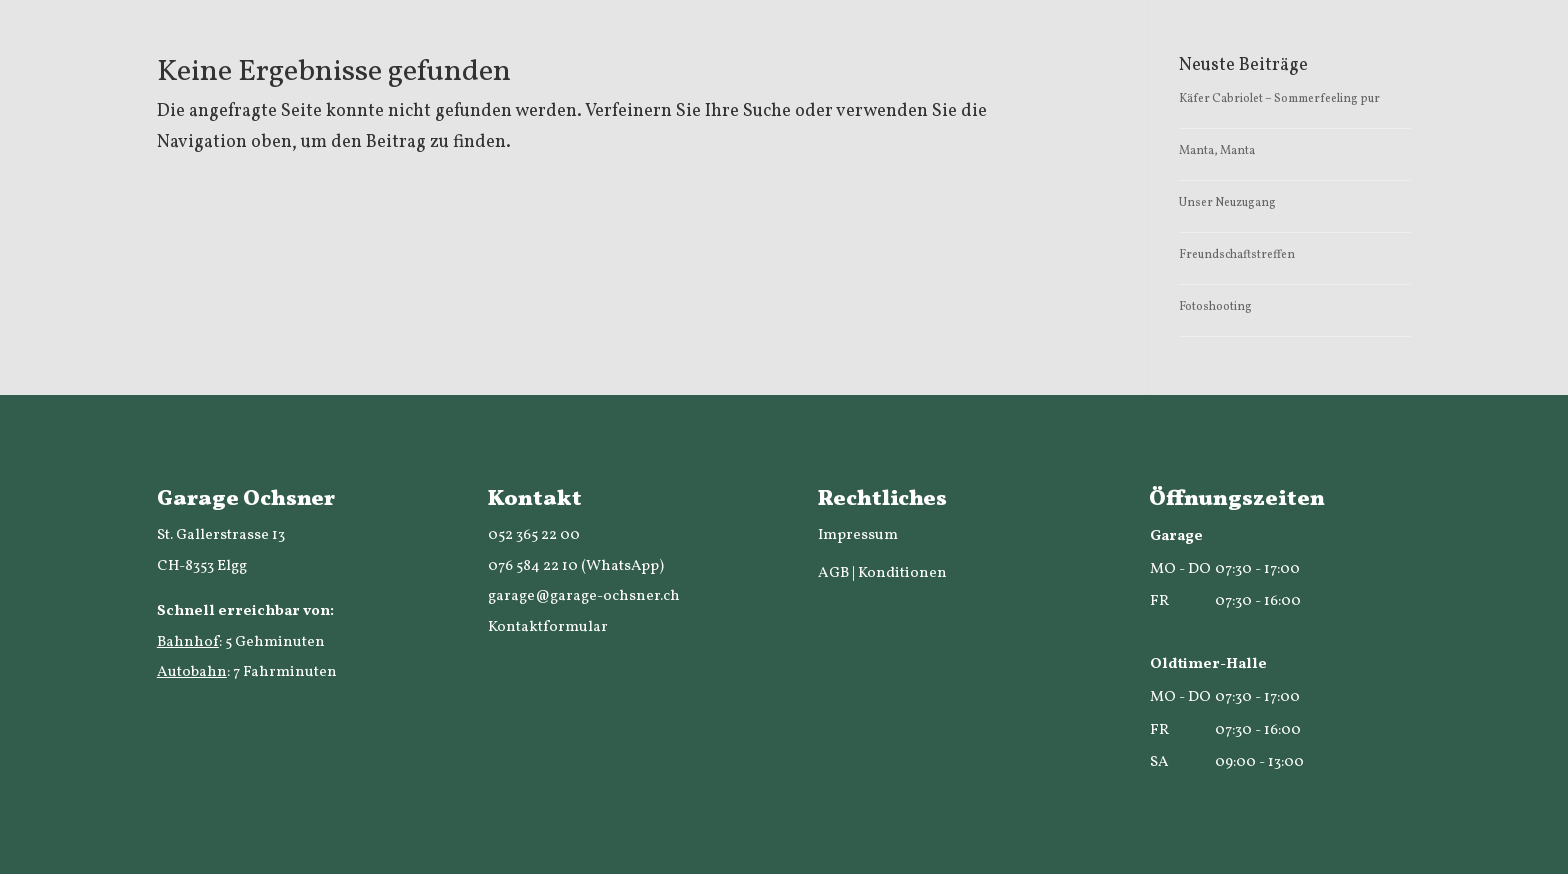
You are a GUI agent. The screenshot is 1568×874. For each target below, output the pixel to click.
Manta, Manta (1217, 151)
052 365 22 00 (534, 535)
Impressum (858, 535)
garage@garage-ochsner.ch (584, 596)
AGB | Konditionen (882, 573)
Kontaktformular (548, 627)
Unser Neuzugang (1227, 203)
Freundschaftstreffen (1237, 255)
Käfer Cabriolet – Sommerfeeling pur (1279, 99)
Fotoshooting (1215, 307)
